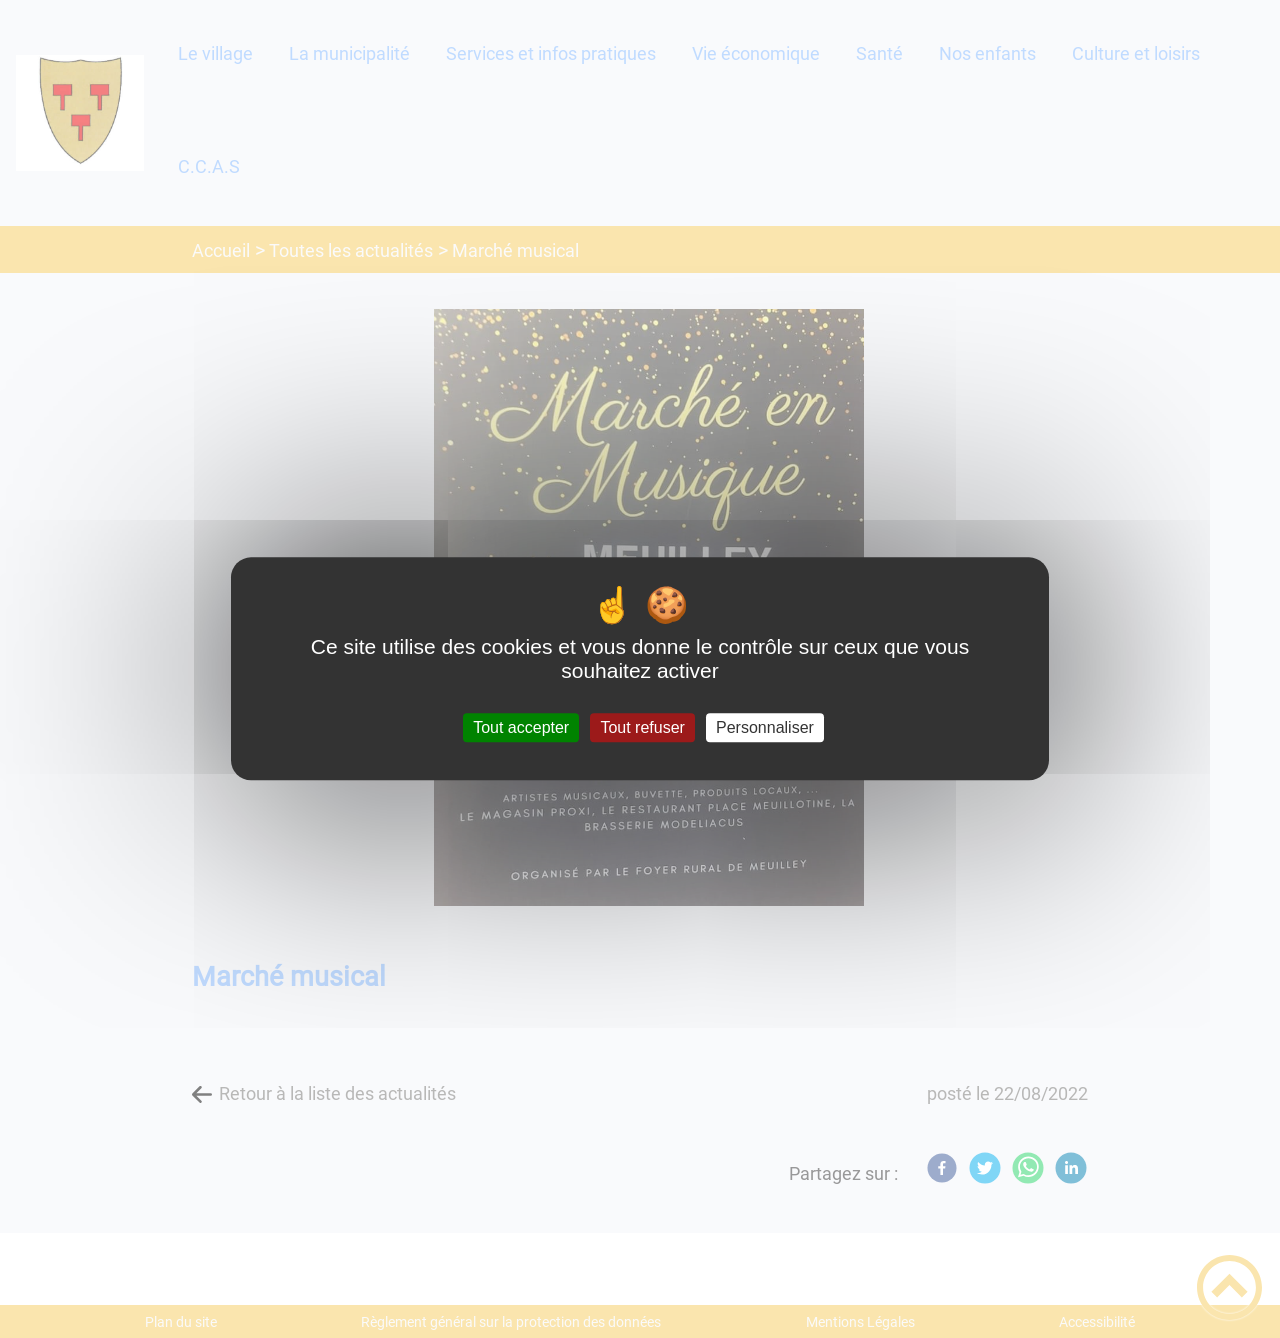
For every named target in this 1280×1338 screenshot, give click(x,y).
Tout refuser (642, 727)
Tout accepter (521, 727)
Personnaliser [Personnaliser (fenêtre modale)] (765, 727)
